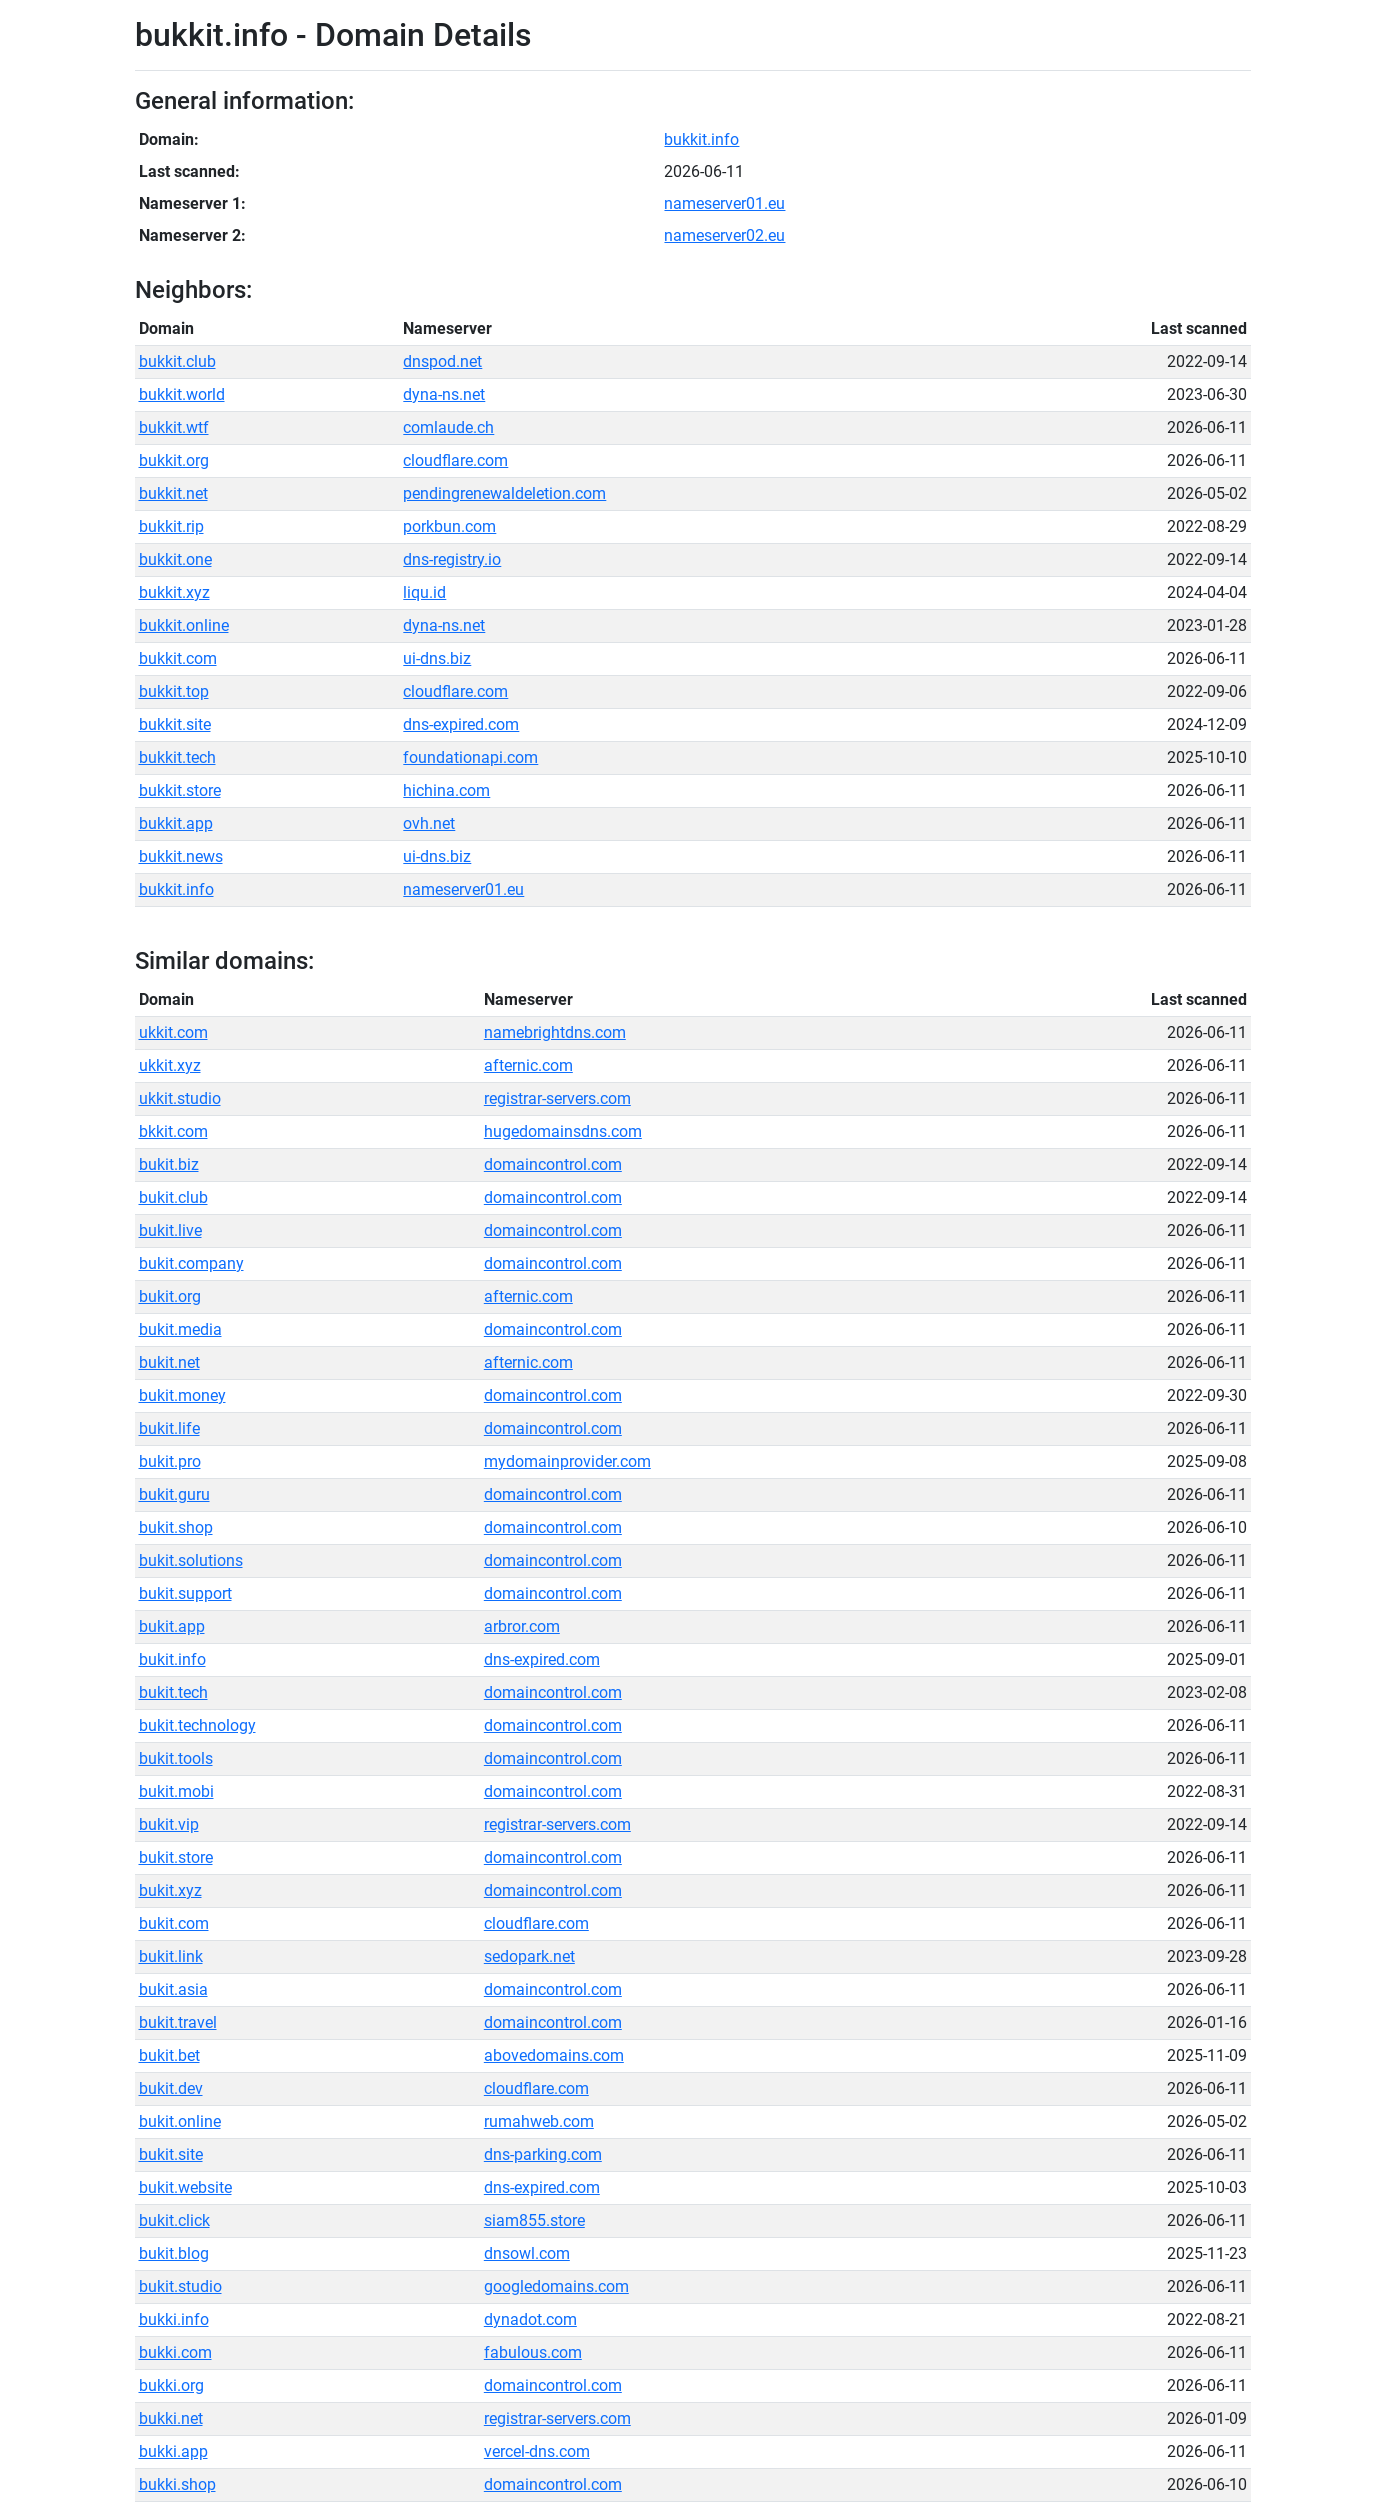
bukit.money (182, 1395)
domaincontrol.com (553, 1164)
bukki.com (175, 2352)
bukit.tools (176, 1758)
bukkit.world (182, 394)
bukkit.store (180, 790)
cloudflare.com (455, 460)
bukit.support (185, 1593)
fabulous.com (533, 2352)
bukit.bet (169, 2055)
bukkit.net (173, 493)
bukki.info (174, 2319)
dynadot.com (530, 2319)
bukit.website (185, 2187)
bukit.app (172, 1626)
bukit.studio (180, 2286)
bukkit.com (178, 658)
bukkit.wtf (174, 427)
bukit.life (169, 1428)
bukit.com (174, 1923)
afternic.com (528, 1065)
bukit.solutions (191, 1560)
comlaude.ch (448, 427)
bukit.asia (173, 1989)
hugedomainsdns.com (563, 1131)
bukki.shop (177, 2484)
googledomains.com (556, 2286)
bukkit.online (184, 625)
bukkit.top (174, 691)
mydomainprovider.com (567, 1461)
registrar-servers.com (557, 1098)
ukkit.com (173, 1032)
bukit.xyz (170, 1890)
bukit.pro (170, 1461)
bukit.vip (169, 1824)
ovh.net (429, 823)
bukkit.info (701, 139)
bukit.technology (197, 1725)
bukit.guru (174, 1494)
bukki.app (173, 2451)
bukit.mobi (176, 1791)
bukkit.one (175, 559)
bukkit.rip (171, 526)
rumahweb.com (539, 2121)
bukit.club (173, 1197)
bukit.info (172, 1659)
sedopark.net (529, 1956)
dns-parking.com (543, 2154)
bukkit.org (174, 460)
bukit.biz (169, 1164)
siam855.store (534, 2220)
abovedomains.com (554, 2055)
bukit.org (170, 1296)
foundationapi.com (470, 757)
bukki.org (171, 2385)
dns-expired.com (461, 724)
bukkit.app (176, 823)
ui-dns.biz (437, 658)
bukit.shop (176, 1527)
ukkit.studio (180, 1098)
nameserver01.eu (724, 203)
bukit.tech (173, 1692)
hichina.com (446, 790)
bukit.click (174, 2220)
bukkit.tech (177, 757)
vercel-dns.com (537, 2451)
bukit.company (191, 1263)
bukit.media (180, 1329)
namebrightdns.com (555, 1032)
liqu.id (424, 592)
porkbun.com (449, 526)
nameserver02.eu (724, 235)
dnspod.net (442, 361)
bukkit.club (177, 361)
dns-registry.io (452, 559)
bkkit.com (173, 1131)
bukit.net (169, 1362)
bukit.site (171, 2154)
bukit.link (171, 1956)
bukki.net (171, 2418)
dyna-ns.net (444, 394)
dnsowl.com (527, 2253)
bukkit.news (181, 856)
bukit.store (176, 1857)
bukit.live (170, 1230)
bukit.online (180, 2121)
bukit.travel (178, 2022)
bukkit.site (175, 724)
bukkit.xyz (174, 592)
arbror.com (522, 1626)
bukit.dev (171, 2088)
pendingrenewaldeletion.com (504, 493)
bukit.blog (174, 2253)
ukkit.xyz (170, 1065)
